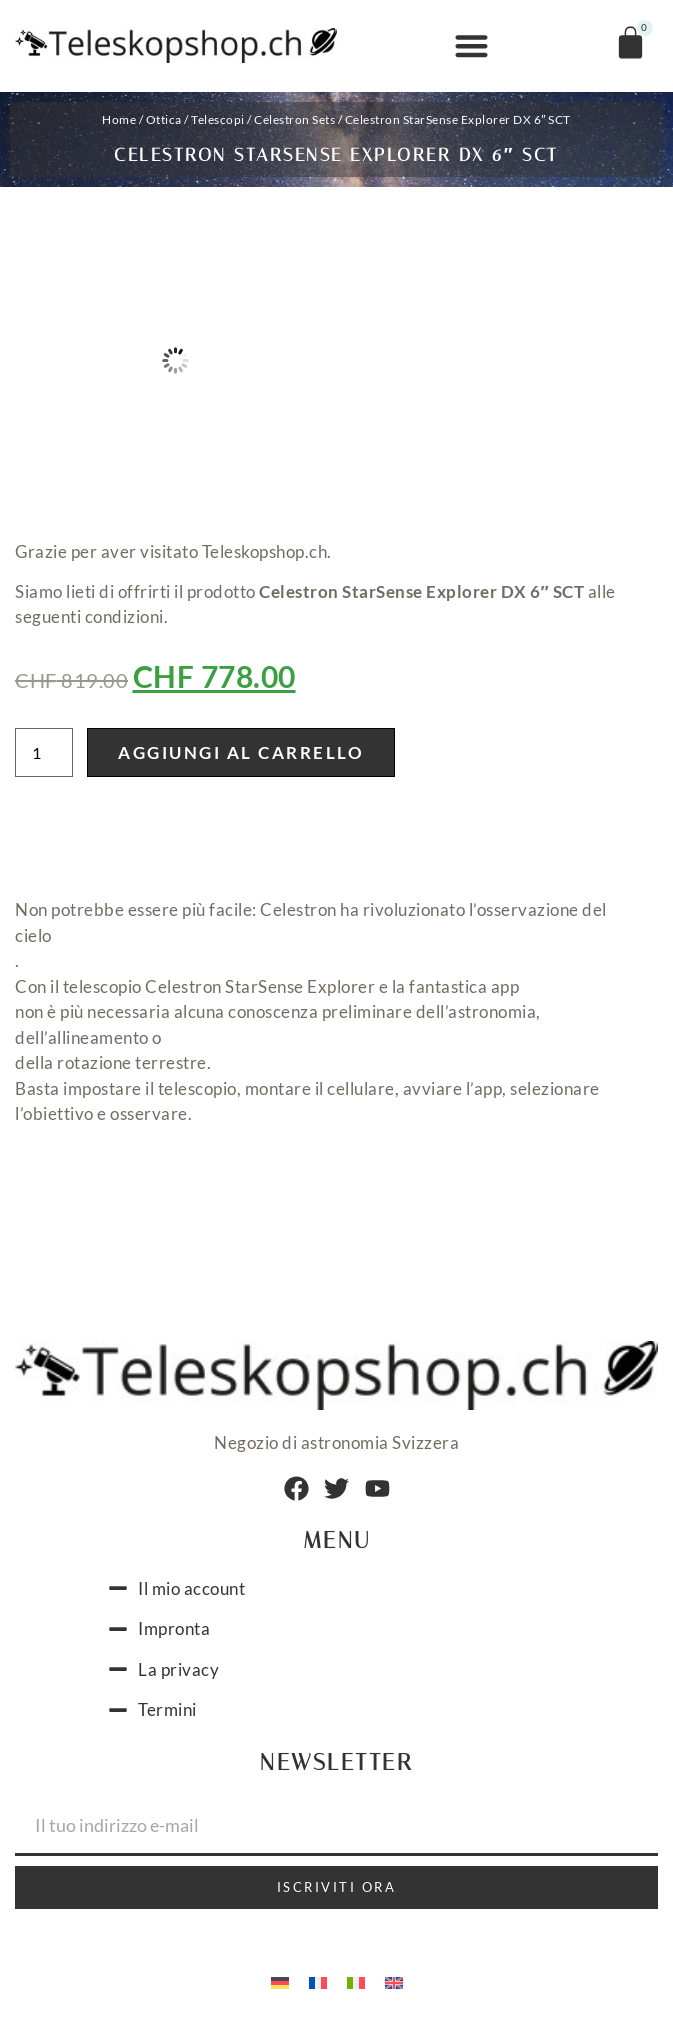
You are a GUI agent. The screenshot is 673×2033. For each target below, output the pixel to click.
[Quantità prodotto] (44, 752)
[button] (471, 46)
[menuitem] (280, 1981)
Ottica (164, 119)
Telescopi (218, 119)
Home (119, 119)
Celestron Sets (294, 119)
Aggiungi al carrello (241, 752)
